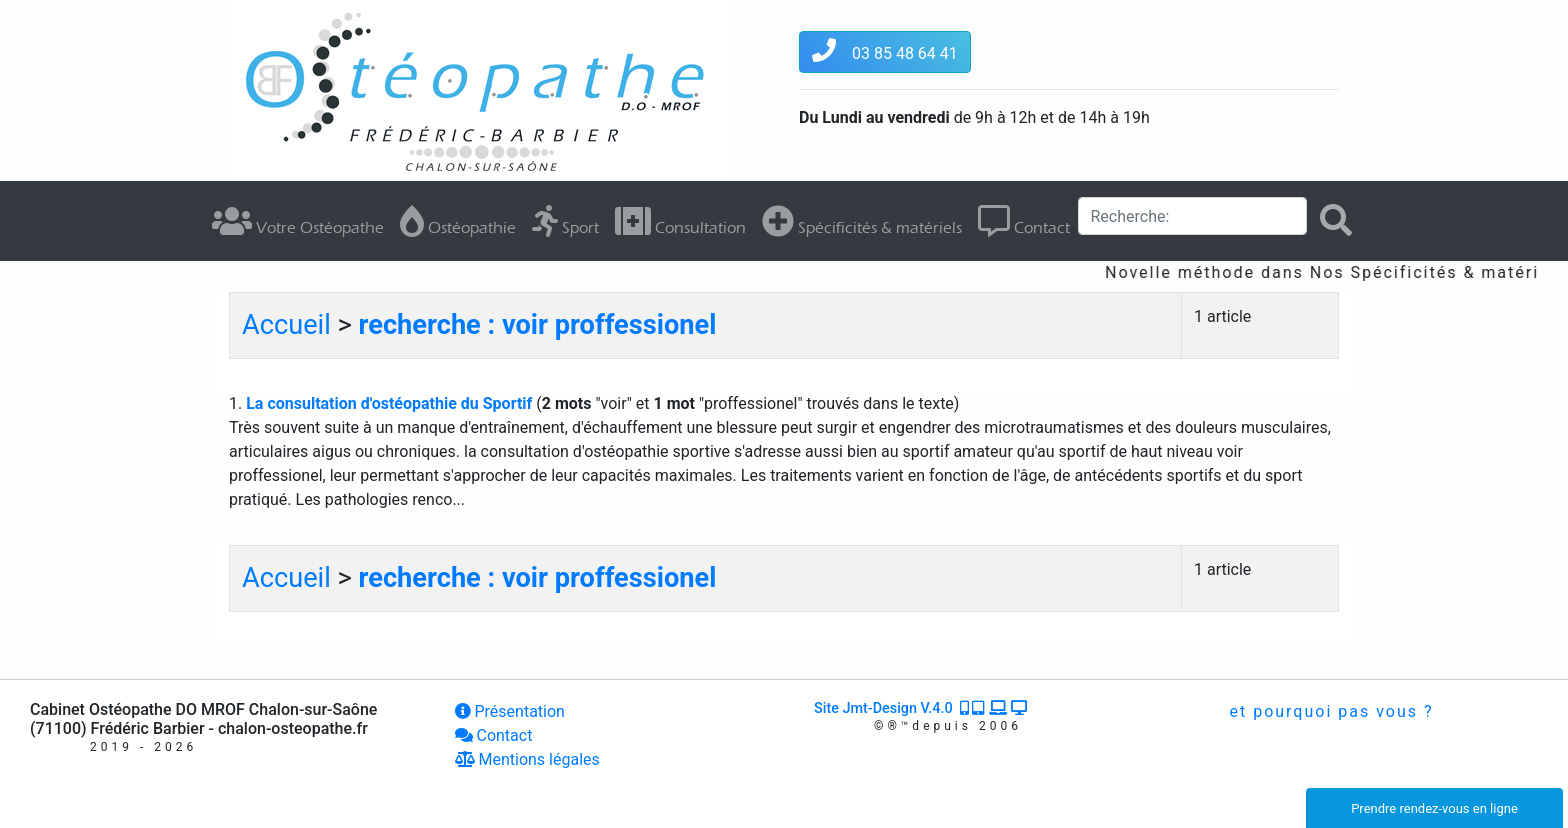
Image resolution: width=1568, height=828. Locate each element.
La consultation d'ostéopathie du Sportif (391, 403)
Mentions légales (527, 759)
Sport (565, 221)
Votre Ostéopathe (298, 221)
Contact (1024, 221)
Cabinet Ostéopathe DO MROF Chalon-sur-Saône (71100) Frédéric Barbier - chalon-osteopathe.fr (203, 719)
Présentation (510, 711)
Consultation (680, 221)
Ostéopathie (458, 221)
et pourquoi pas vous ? (1329, 711)
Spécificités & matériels (862, 221)
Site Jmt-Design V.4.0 (922, 708)
